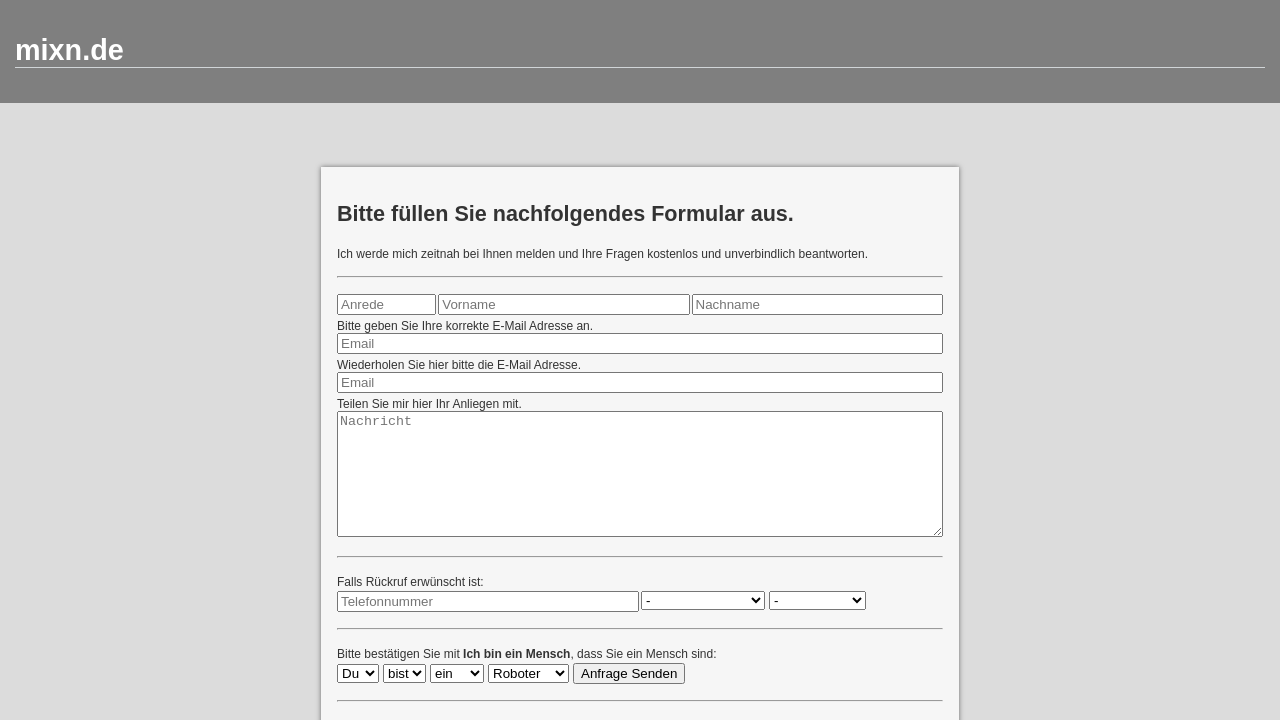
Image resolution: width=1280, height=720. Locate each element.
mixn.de (69, 50)
